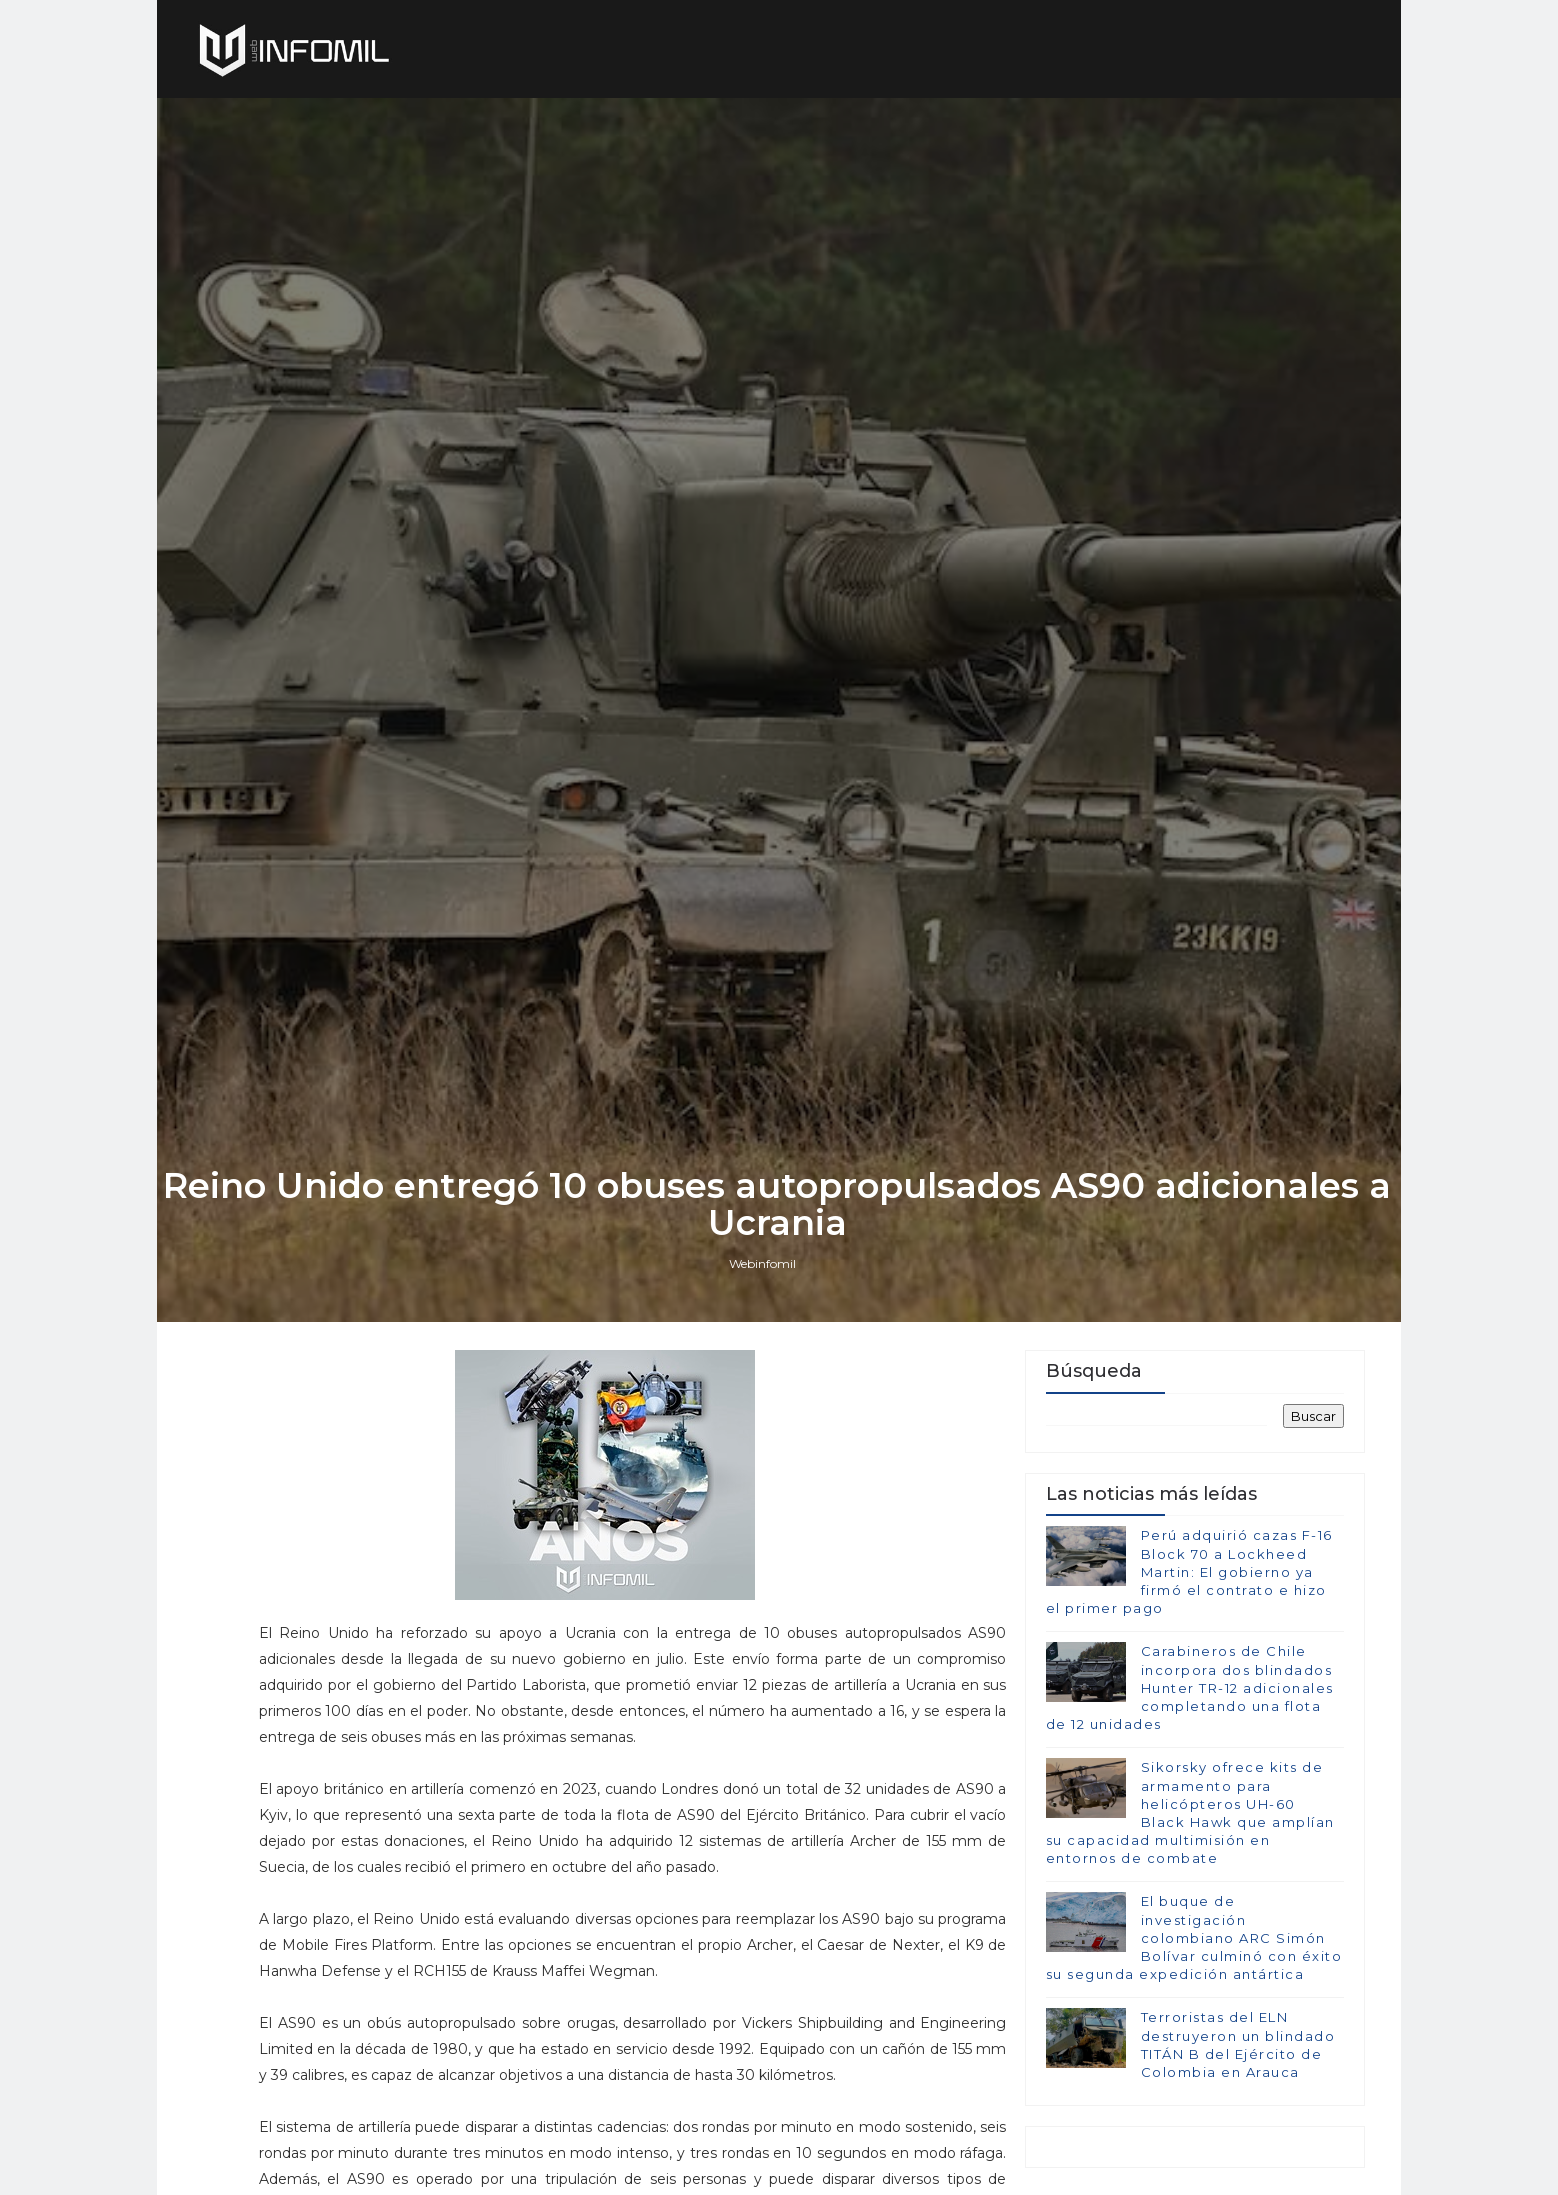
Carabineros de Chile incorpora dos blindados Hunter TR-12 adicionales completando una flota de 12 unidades (1189, 1781)
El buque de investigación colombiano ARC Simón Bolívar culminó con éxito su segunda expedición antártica (1193, 2031)
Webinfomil (764, 1353)
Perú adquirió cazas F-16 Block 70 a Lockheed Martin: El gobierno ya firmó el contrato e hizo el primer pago (1188, 1665)
